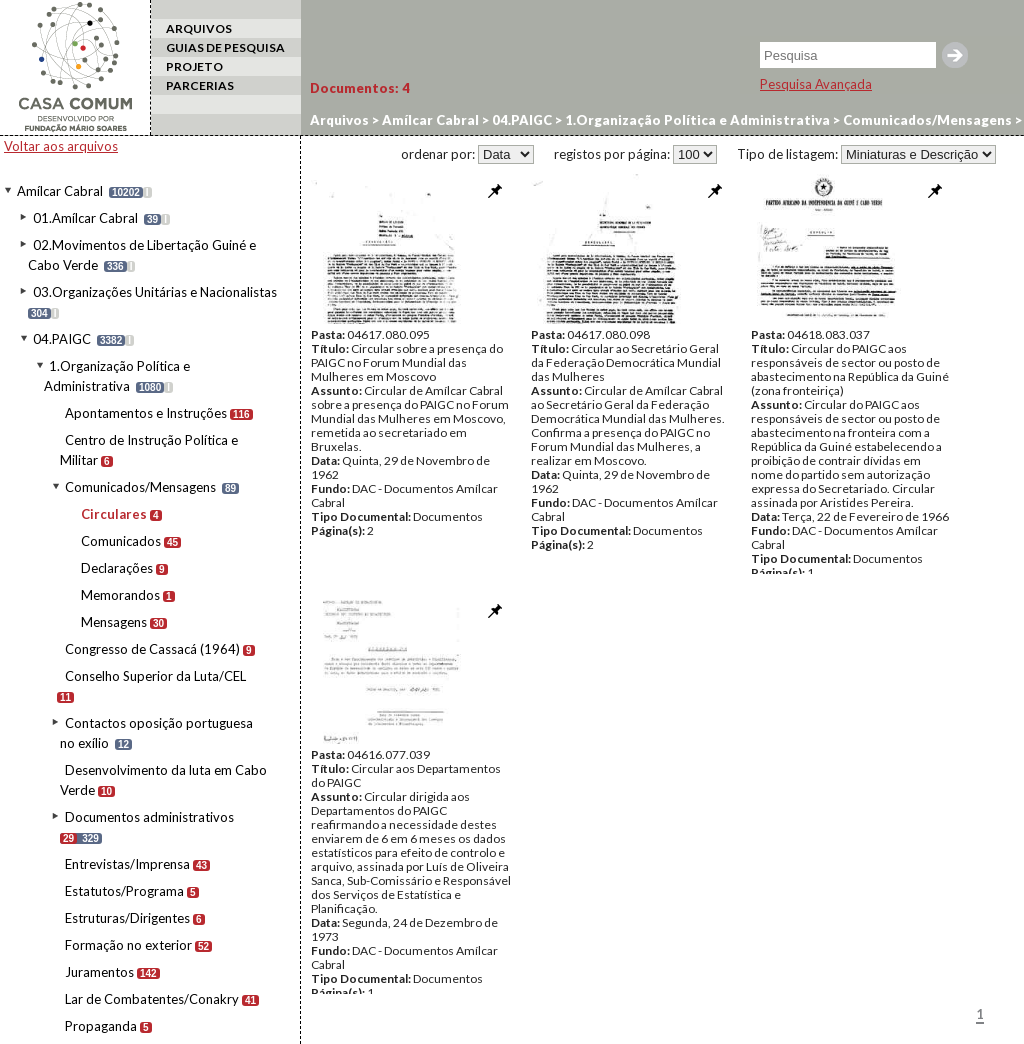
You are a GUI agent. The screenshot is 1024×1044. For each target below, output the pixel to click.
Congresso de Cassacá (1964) (152, 649)
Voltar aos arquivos (61, 146)
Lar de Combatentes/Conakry (152, 999)
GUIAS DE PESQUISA (225, 47)
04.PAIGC (62, 339)
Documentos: (360, 88)
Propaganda (101, 1026)
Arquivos (339, 120)
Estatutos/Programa (124, 891)
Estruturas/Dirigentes (127, 918)
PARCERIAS (200, 85)
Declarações (117, 568)
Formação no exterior (128, 945)
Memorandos (120, 595)
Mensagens (114, 622)
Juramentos (99, 972)
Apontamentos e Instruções (146, 413)
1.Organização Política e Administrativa (696, 120)
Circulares (114, 514)
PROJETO (194, 66)
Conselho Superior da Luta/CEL (155, 676)
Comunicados (121, 541)
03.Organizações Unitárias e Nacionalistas (155, 292)
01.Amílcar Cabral (85, 218)
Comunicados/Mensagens (140, 487)
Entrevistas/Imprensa (127, 864)
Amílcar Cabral (60, 191)
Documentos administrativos (149, 817)
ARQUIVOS (199, 28)
